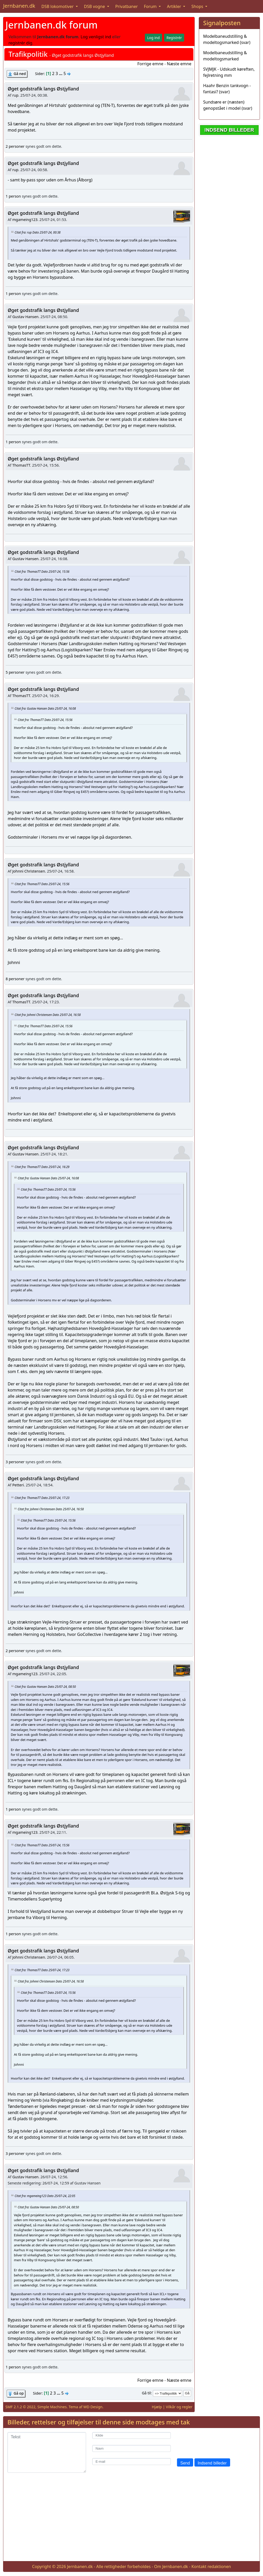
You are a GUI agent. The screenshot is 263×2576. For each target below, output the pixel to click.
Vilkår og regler (179, 2406)
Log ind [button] (153, 37)
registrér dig (20, 43)
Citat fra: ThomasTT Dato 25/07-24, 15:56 (42, 571)
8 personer (15, 978)
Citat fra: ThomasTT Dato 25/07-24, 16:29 (42, 1166)
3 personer (15, 1461)
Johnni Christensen (28, 871)
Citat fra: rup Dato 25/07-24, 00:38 (38, 232)
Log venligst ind (96, 37)
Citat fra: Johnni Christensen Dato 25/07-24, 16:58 (48, 1015)
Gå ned (20, 73)
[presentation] (216, 2442)
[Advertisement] (131, 2521)
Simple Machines (52, 2406)
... (61, 73)
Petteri (18, 1484)
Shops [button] (197, 6)
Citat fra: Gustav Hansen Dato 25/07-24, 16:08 (45, 708)
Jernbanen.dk (19, 5)
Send (185, 2463)
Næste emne (179, 64)
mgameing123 (24, 219)
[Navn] (131, 2448)
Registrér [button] (174, 37)
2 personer (15, 146)
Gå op (19, 2393)
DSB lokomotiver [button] (58, 6)
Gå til (146, 2392)
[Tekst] (46, 2452)
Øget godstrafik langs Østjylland (43, 89)
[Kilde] (131, 2435)
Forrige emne (150, 64)
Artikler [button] (174, 6)
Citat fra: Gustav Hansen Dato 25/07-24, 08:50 (45, 1686)
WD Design (92, 2406)
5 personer (15, 672)
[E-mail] (131, 2461)
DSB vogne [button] (95, 6)
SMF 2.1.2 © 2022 (20, 2406)
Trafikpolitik (28, 54)
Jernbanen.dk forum (51, 24)
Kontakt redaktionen (211, 2566)
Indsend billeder (212, 2463)
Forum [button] (151, 6)
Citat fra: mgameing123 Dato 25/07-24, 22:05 (45, 2195)
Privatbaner (126, 6)
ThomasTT (21, 465)
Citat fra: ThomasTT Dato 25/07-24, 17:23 (42, 1498)
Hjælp (157, 2406)
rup (15, 95)
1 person (13, 196)
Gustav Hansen (25, 316)
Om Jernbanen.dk (171, 2566)
